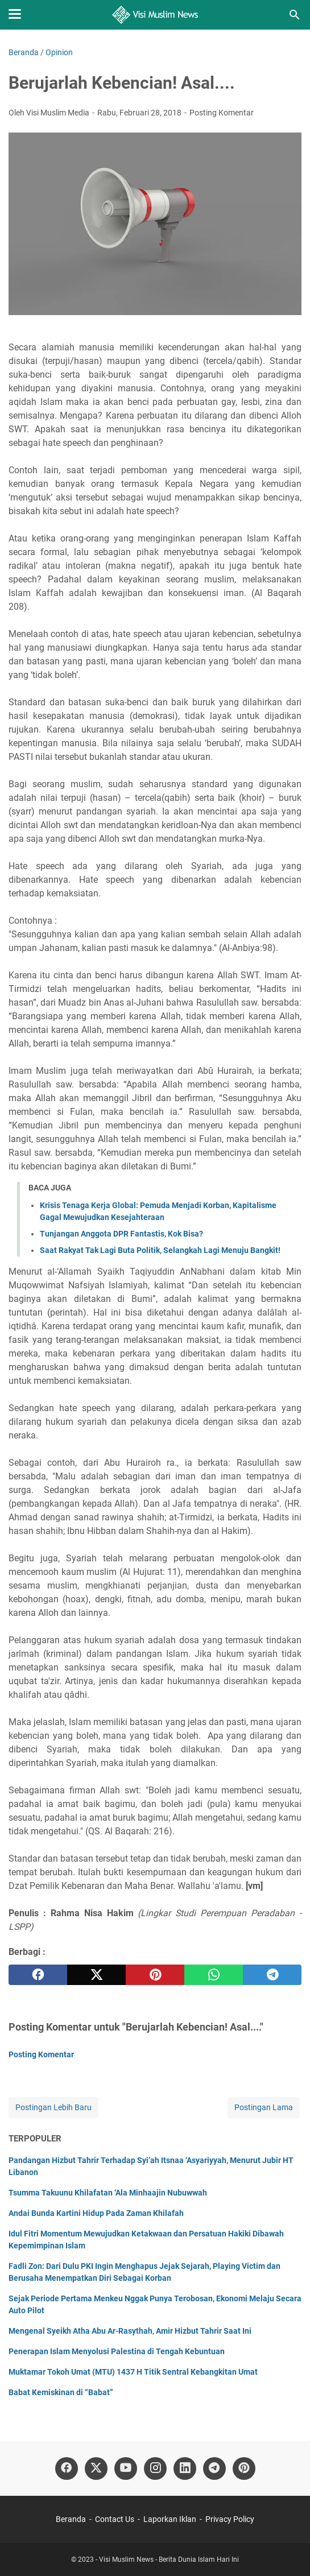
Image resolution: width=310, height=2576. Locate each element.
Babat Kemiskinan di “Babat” (61, 2392)
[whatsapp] (213, 1975)
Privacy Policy (229, 2519)
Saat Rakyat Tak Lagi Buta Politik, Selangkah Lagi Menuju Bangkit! (160, 1250)
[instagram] (155, 2468)
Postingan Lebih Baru (53, 2107)
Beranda (71, 2519)
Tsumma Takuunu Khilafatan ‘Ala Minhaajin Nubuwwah (108, 2192)
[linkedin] (184, 2468)
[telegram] (272, 1975)
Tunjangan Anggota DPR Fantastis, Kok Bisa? (121, 1233)
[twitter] (96, 1975)
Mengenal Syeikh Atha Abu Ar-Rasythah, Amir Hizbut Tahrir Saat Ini (130, 2330)
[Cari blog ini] (294, 15)
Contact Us (114, 2519)
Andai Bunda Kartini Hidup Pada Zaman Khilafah (96, 2213)
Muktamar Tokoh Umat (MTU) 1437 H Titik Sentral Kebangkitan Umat (133, 2371)
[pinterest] (155, 1975)
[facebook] (38, 1975)
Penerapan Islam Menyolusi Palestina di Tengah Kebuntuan (117, 2351)
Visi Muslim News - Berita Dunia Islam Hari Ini (169, 2559)
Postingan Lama (263, 2107)
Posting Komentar (221, 112)
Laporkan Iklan (169, 2519)
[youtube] (125, 2468)
